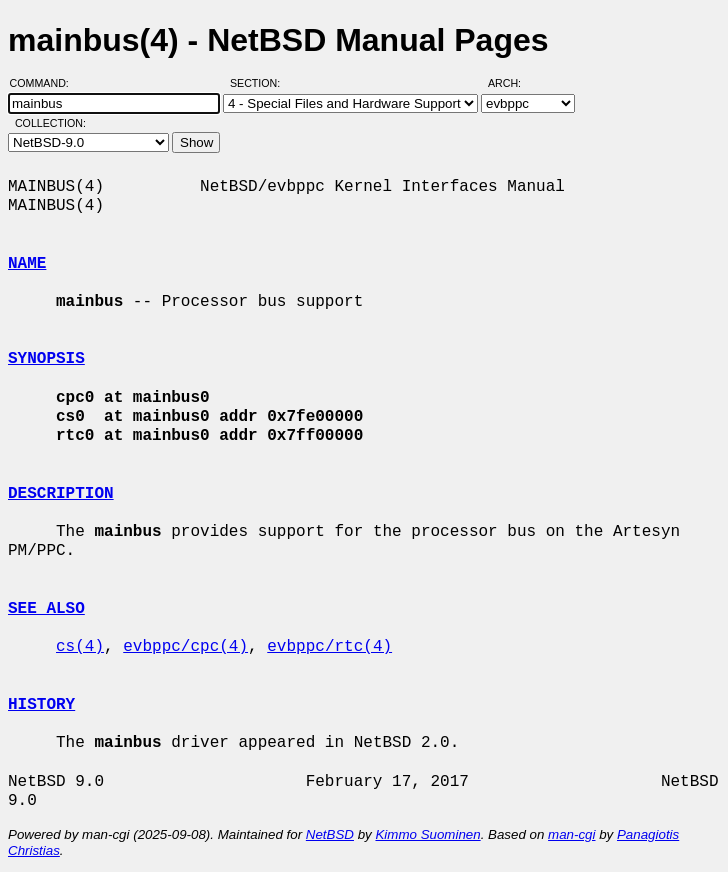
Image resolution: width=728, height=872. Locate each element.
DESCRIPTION (61, 494)
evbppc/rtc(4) (329, 647)
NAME (27, 264)
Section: (259, 83)
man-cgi (571, 834)
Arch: (513, 83)
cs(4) (80, 647)
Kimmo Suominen (427, 834)
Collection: (50, 123)
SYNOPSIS (46, 359)
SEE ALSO (46, 609)
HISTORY (41, 705)
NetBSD (330, 834)
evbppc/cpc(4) (185, 647)
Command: (45, 83)
